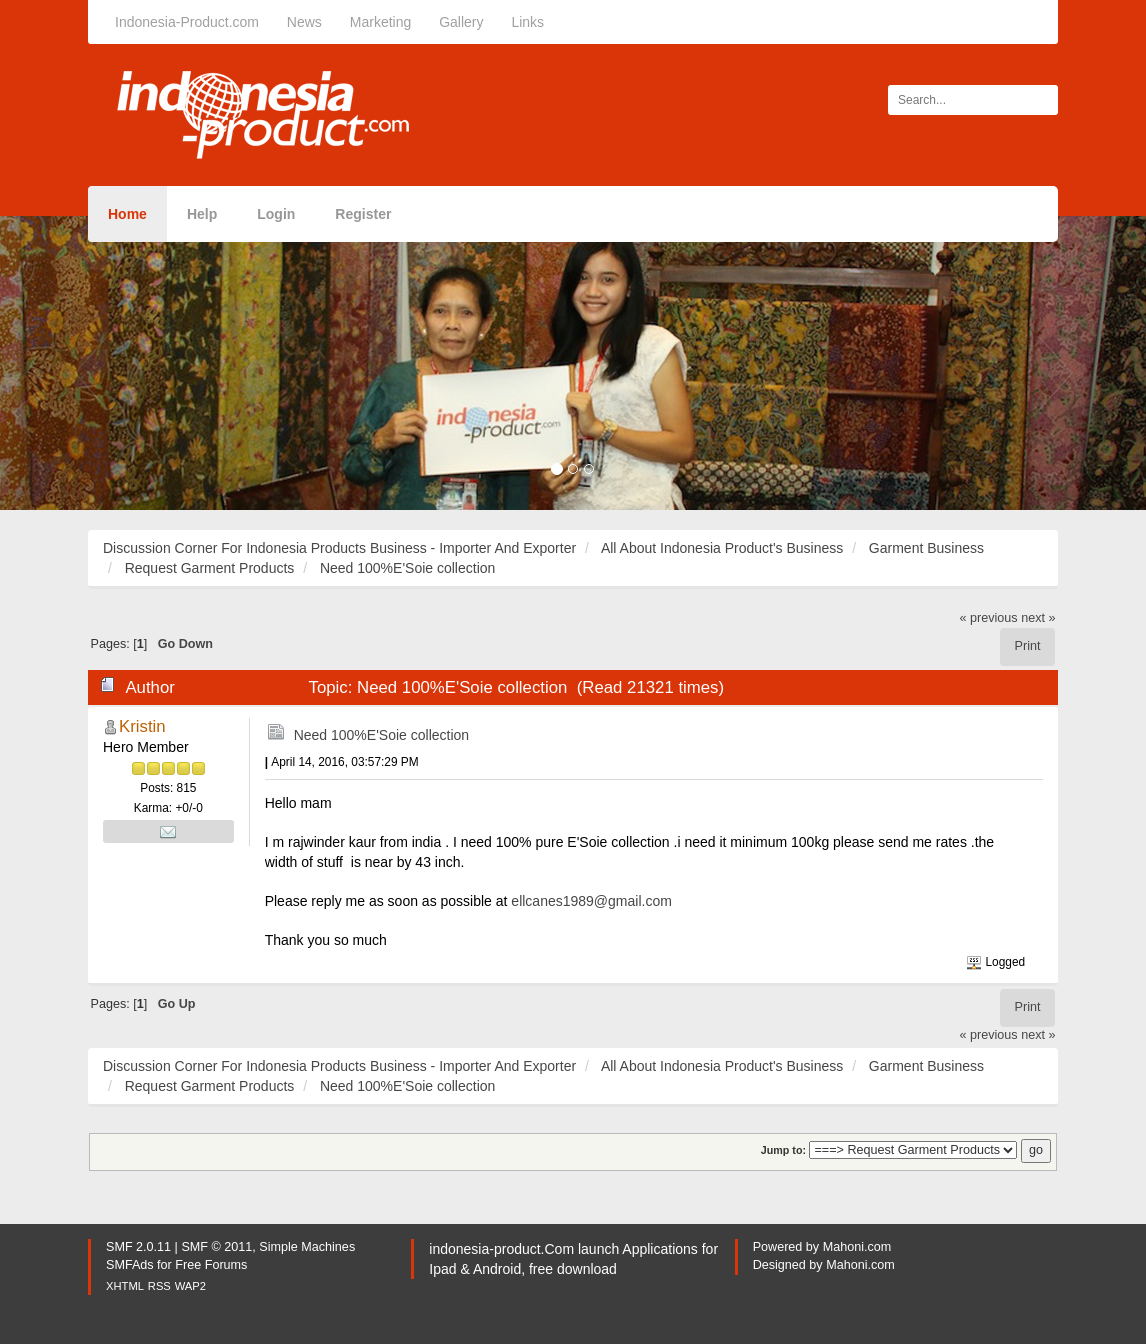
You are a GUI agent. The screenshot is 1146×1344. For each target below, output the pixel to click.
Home (127, 214)
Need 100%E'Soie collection (381, 735)
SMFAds (130, 1265)
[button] (86, 363)
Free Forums (211, 1265)
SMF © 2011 (216, 1247)
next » (1038, 618)
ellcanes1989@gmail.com (591, 901)
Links (527, 22)
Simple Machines (307, 1247)
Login (276, 214)
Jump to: (783, 1150)
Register (363, 214)
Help (202, 214)
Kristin (142, 726)
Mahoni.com (857, 1247)
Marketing (380, 22)
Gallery (461, 22)
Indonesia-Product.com (187, 22)
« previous (989, 618)
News (304, 22)
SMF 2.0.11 (138, 1247)
